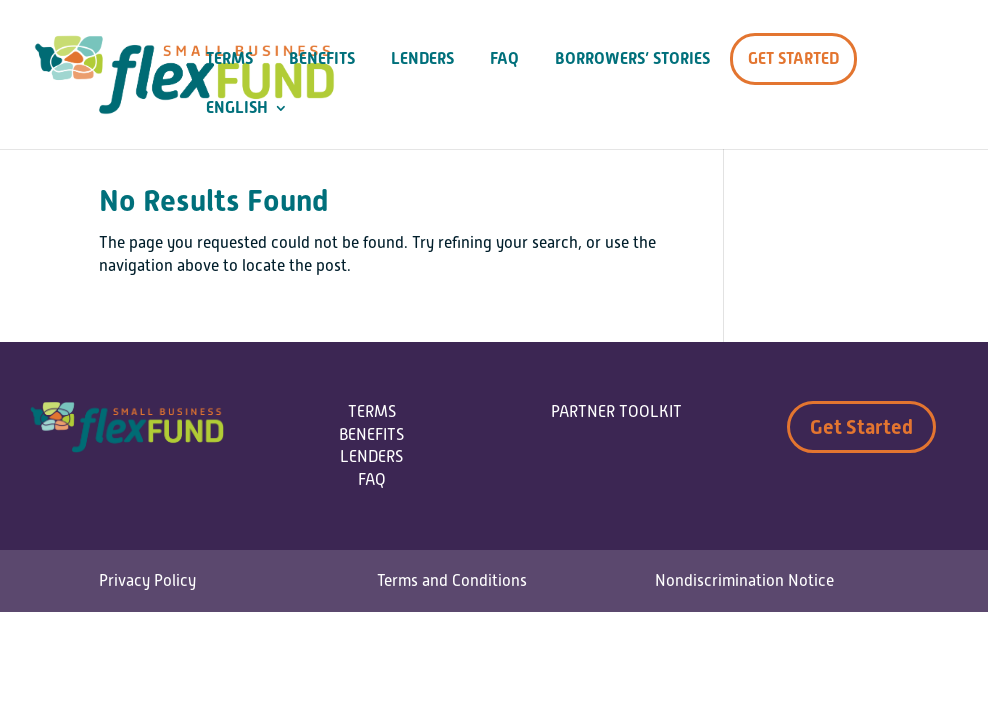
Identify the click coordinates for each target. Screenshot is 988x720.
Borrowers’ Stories (632, 59)
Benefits (322, 59)
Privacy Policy (147, 581)
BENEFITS (371, 435)
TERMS (372, 412)
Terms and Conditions (452, 581)
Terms (229, 59)
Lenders (422, 59)
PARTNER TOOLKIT (616, 412)
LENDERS (371, 457)
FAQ (504, 59)
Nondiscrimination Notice (744, 581)
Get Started (793, 58)
